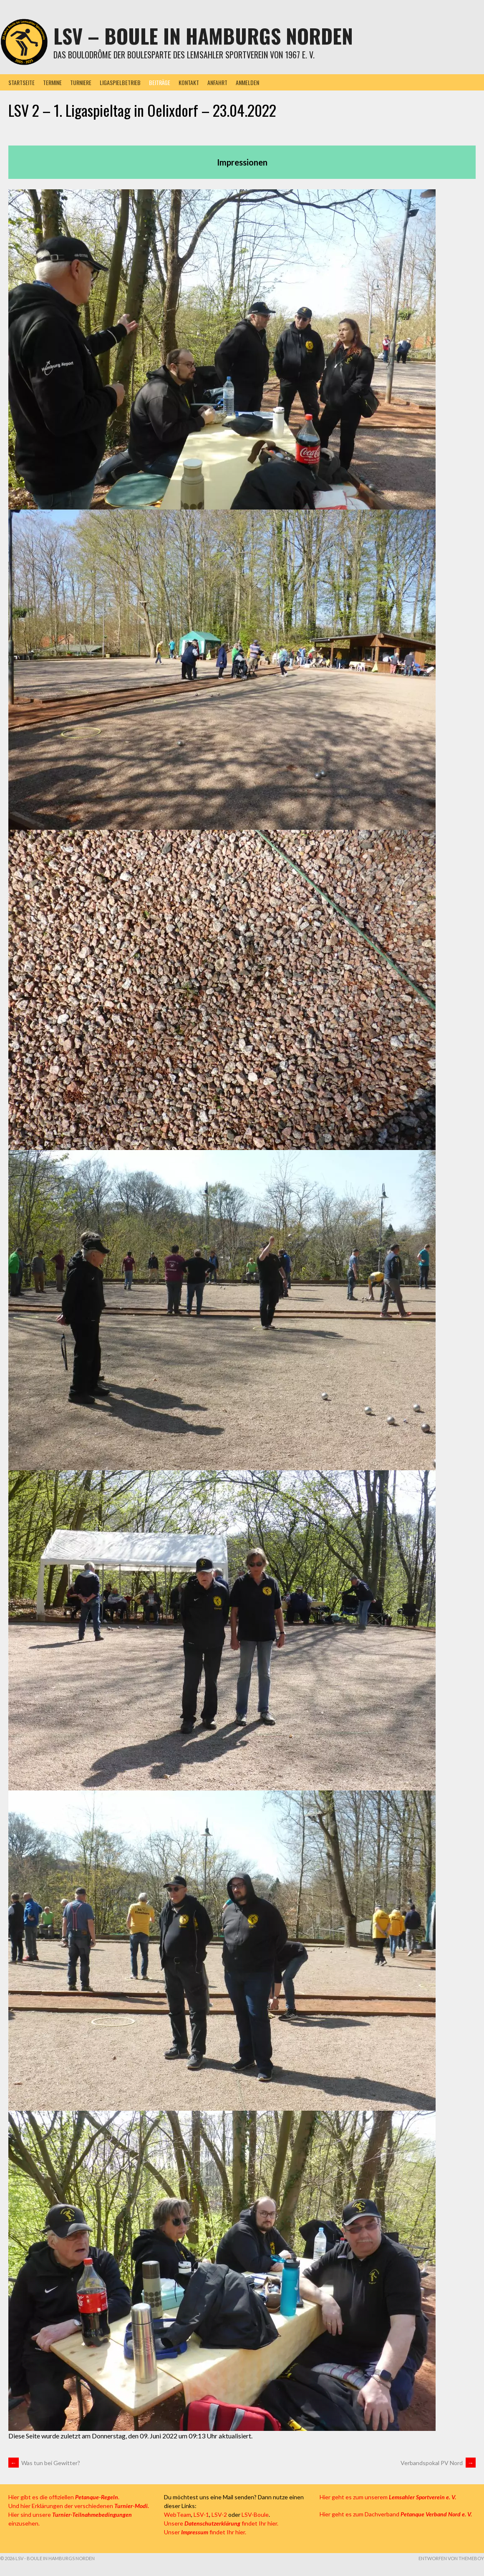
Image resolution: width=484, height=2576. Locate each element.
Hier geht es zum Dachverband (396, 2514)
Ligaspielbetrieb (120, 82)
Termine (52, 82)
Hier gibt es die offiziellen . (63, 2497)
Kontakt (189, 82)
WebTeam (177, 2514)
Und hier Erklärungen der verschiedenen (78, 2505)
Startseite (21, 82)
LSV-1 (201, 2514)
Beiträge (159, 82)
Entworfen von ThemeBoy (451, 2558)
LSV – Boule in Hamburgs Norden (203, 35)
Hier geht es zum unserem (388, 2497)
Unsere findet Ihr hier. (221, 2523)
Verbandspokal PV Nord (438, 2462)
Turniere (80, 82)
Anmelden (247, 82)
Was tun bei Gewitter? (44, 2462)
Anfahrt (217, 82)
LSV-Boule (255, 2514)
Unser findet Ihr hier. (205, 2532)
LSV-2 (219, 2514)
